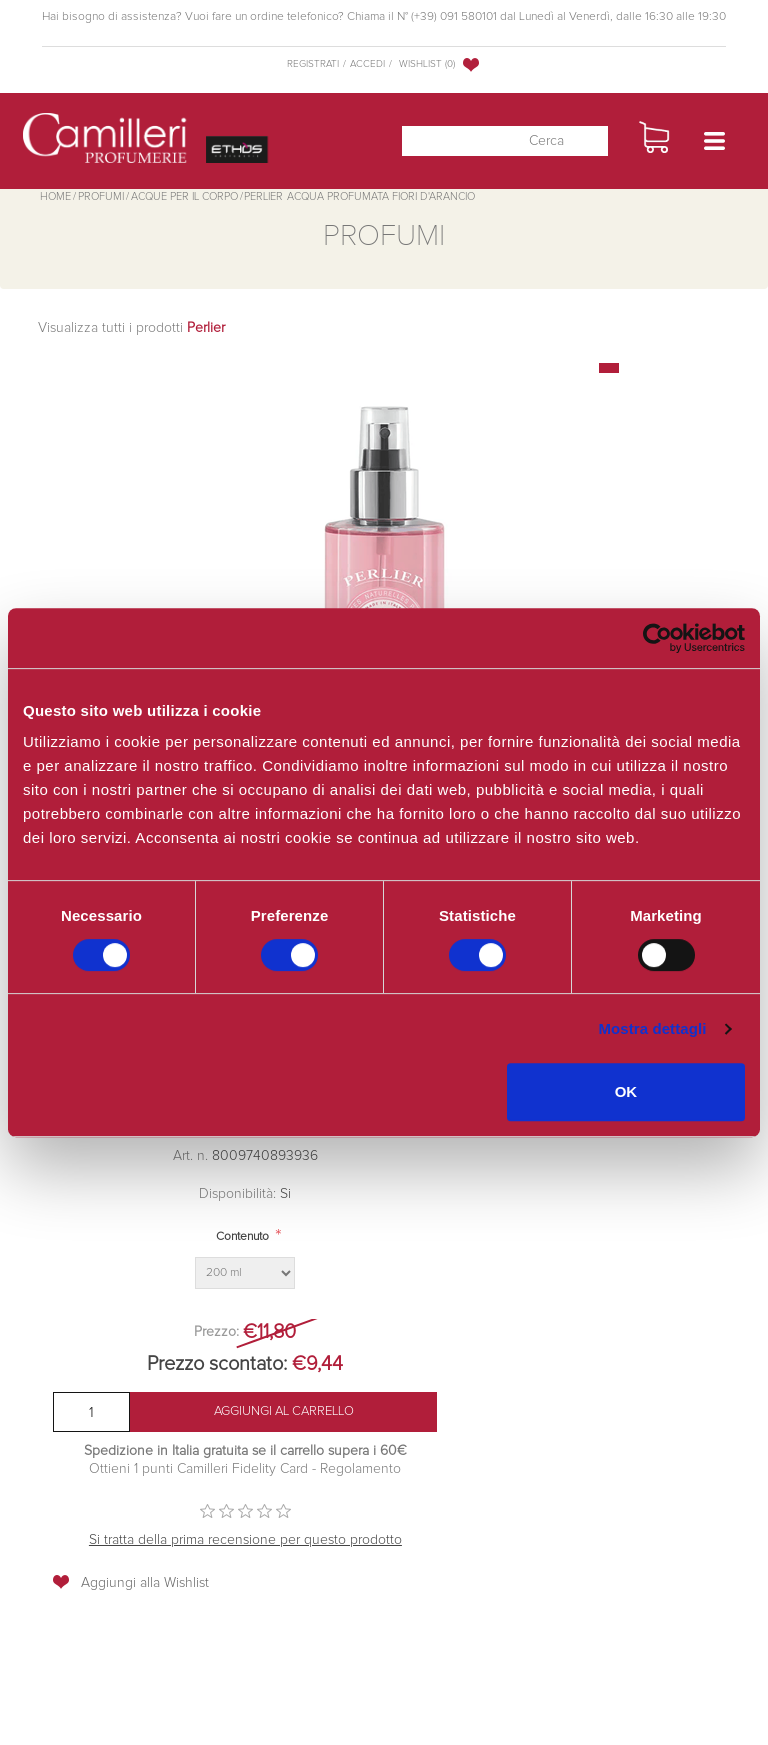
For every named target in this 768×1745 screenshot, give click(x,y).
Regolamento (358, 1469)
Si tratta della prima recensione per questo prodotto (245, 1540)
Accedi (367, 64)
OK (626, 1091)
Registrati (313, 64)
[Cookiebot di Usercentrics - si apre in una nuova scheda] (657, 638)
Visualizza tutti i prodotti (131, 328)
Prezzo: (216, 1332)
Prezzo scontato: (217, 1364)
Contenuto (242, 1237)
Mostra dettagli (652, 1028)
